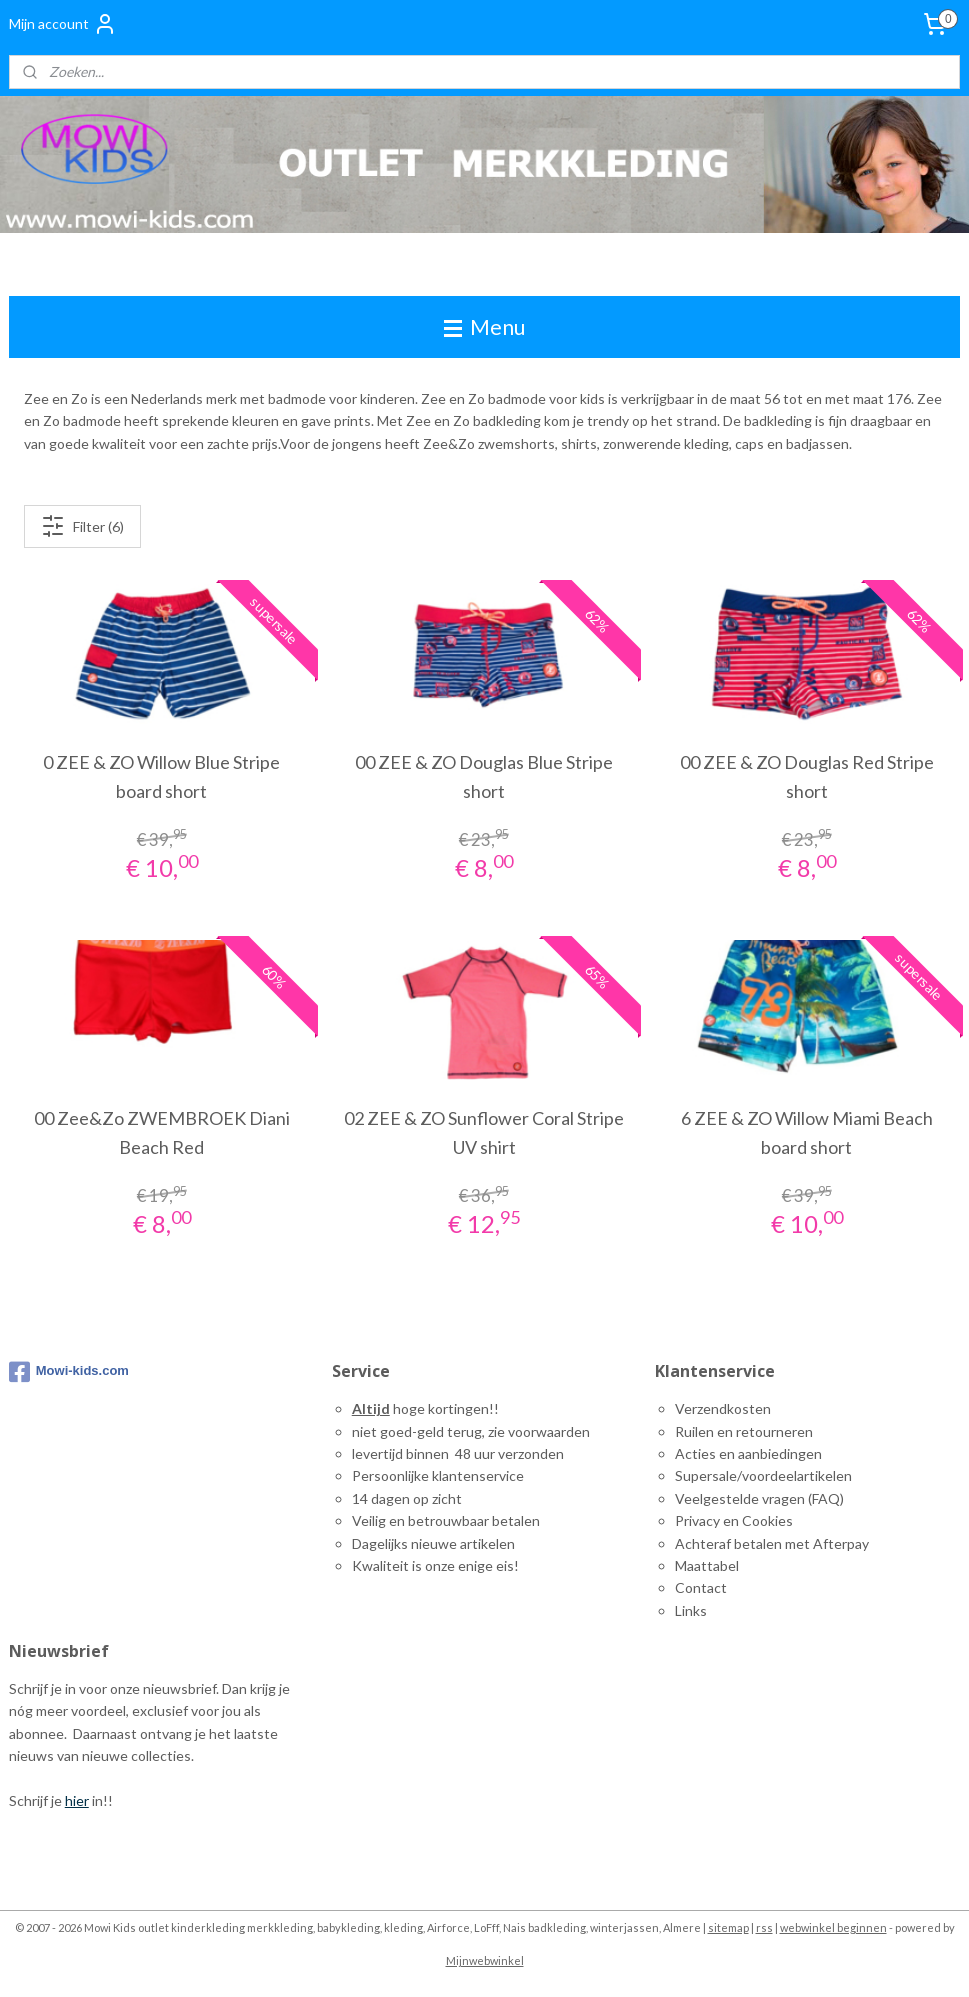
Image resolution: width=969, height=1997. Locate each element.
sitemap (728, 1927)
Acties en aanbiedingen (748, 1453)
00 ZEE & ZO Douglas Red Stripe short (807, 776)
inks (694, 1610)
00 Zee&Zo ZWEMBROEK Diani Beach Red (162, 1133)
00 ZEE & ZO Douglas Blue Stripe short (484, 776)
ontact (706, 1587)
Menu (484, 326)
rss (764, 1927)
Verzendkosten (723, 1408)
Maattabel (707, 1565)
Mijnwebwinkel (485, 1960)
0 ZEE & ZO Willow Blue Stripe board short (161, 776)
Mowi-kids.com (69, 1372)
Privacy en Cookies (734, 1520)
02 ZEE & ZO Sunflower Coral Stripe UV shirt (484, 1133)
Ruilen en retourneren (744, 1431)
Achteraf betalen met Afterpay (772, 1543)
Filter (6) (82, 526)
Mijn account (63, 24)
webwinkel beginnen (833, 1927)
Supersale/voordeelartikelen (763, 1475)
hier (77, 1800)
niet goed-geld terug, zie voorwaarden (471, 1431)
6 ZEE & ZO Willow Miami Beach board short (807, 1133)
